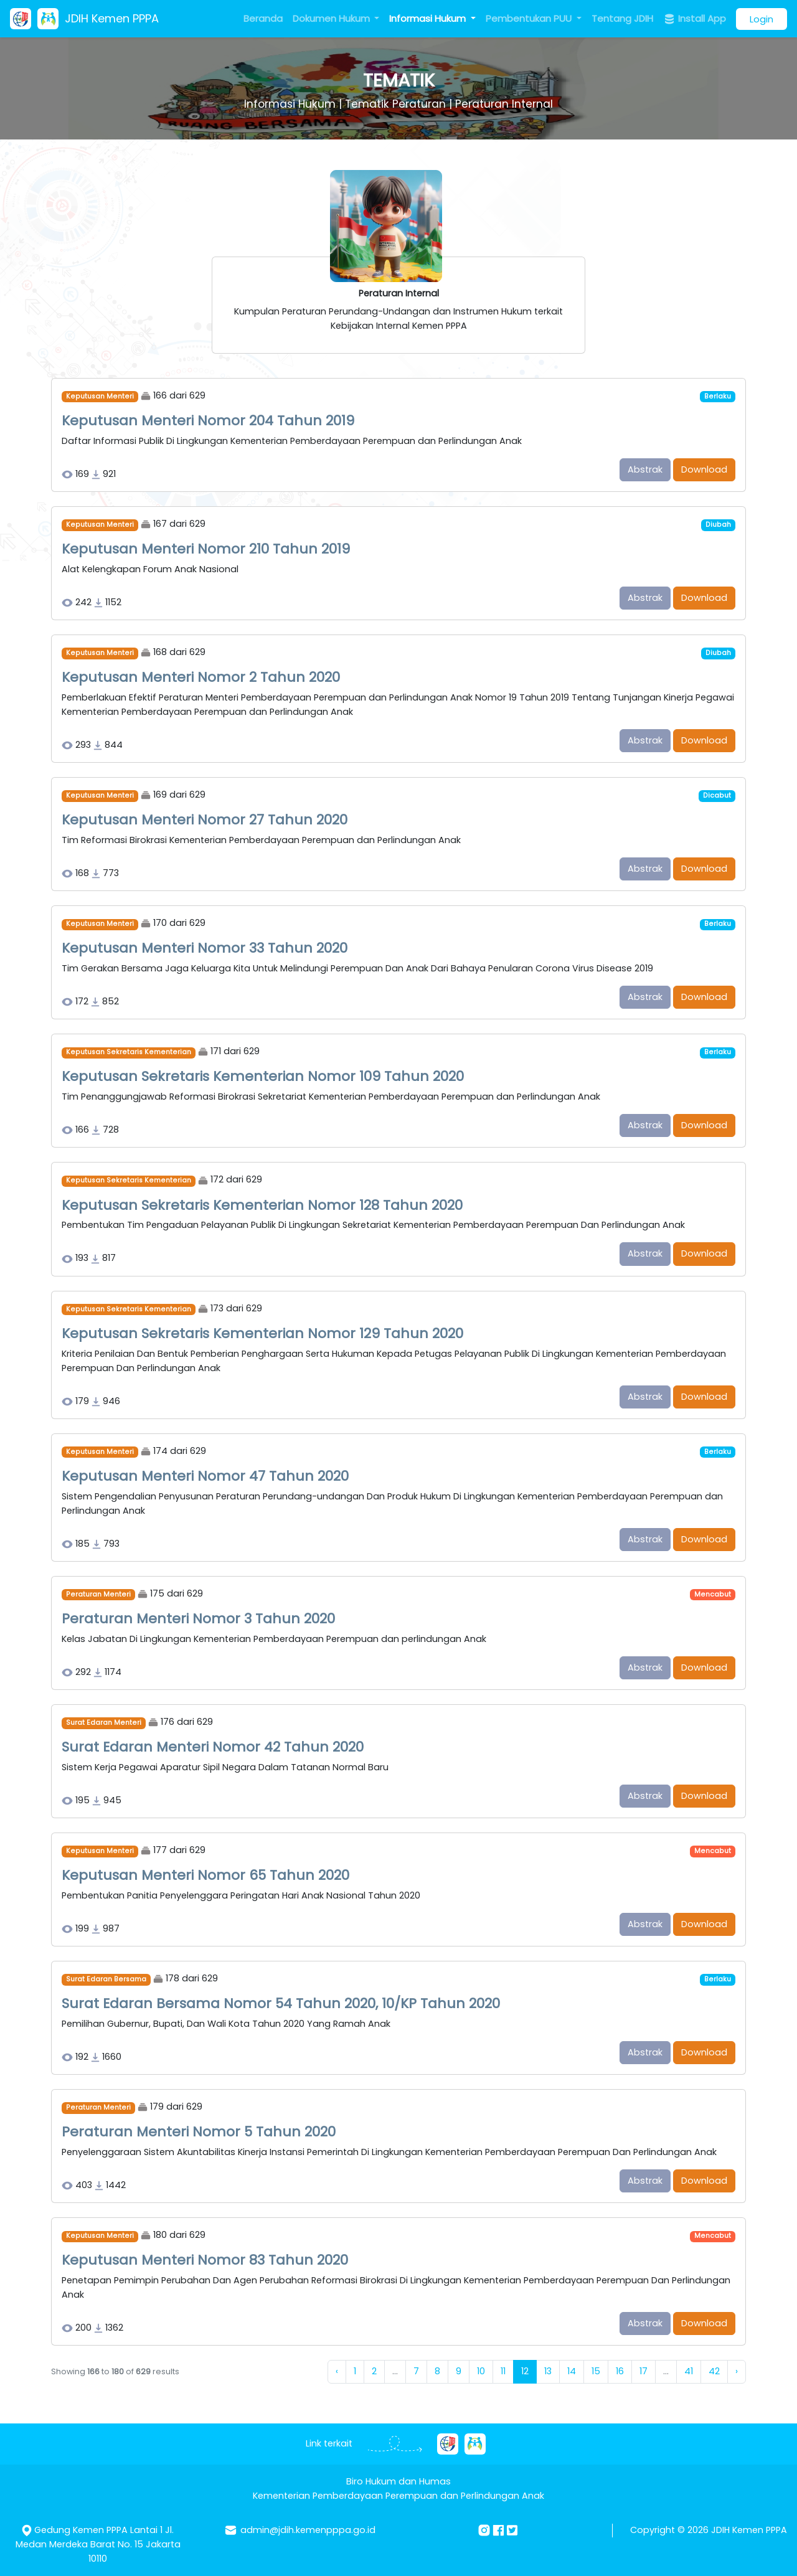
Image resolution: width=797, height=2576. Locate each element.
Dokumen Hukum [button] (332, 18)
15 (596, 2371)
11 (503, 2371)
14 (571, 2371)
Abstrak (645, 469)
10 (481, 2371)
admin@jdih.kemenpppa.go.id (307, 2530)
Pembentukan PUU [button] (530, 18)
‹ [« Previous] (337, 2371)
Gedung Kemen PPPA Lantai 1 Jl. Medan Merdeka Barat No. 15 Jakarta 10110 (98, 2544)
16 (620, 2371)
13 (548, 2371)
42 (714, 2371)
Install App (694, 19)
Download (704, 469)
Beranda (263, 18)
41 (688, 2371)
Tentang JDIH (622, 18)
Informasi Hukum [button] (428, 18)
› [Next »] (736, 2371)
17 (643, 2371)
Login (761, 19)
